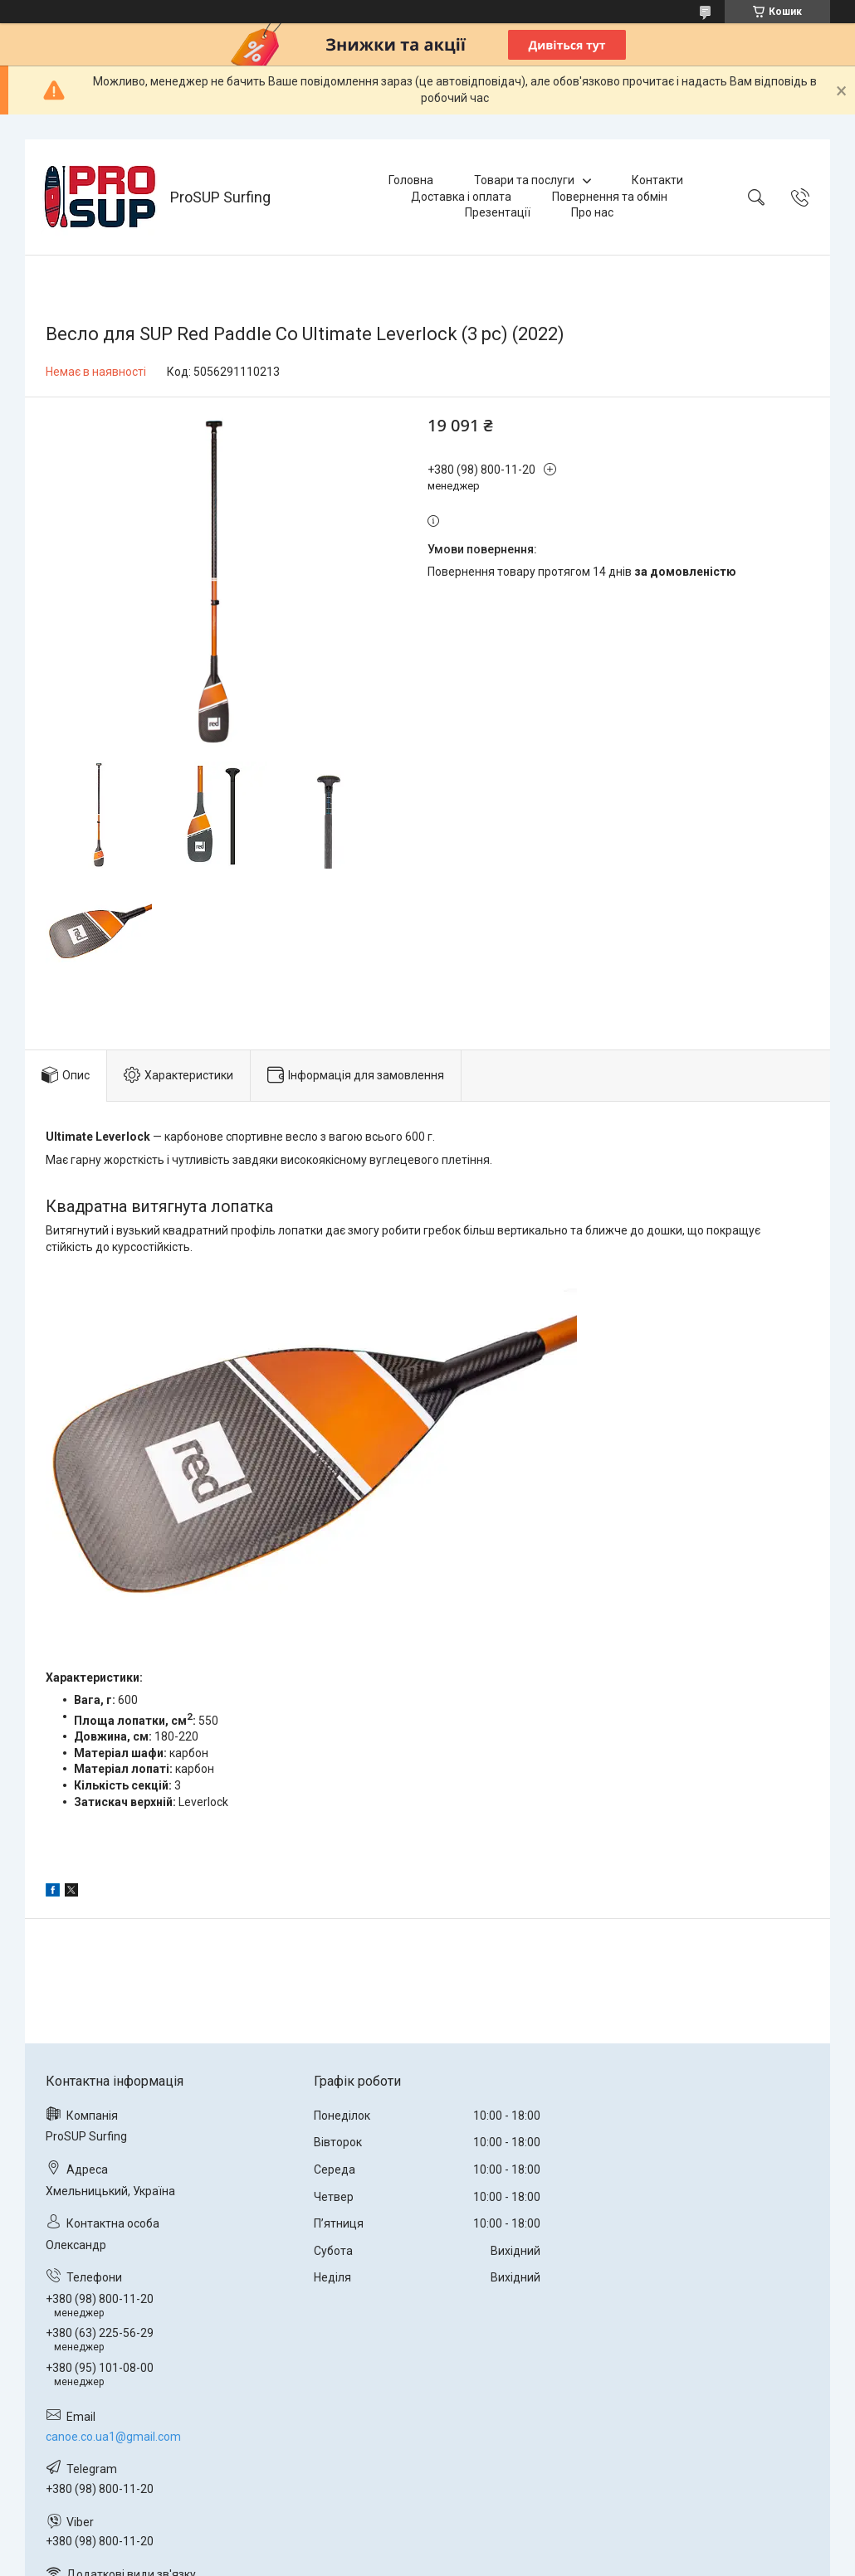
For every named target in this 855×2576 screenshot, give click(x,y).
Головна (410, 180)
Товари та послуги (524, 180)
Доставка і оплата (461, 196)
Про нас (592, 212)
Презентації (497, 212)
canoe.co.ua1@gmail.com (113, 2436)
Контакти (657, 180)
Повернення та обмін (609, 196)
